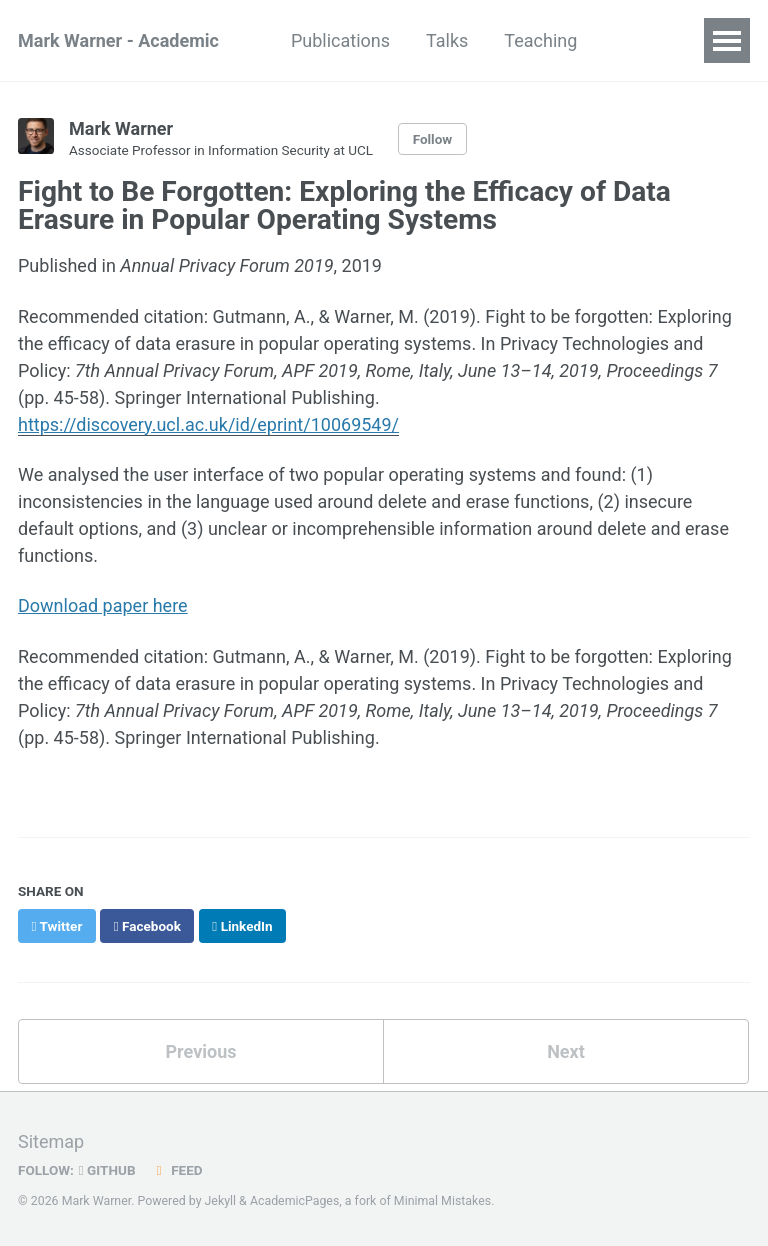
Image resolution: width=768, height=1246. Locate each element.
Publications (340, 40)
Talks (447, 40)
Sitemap (51, 1141)
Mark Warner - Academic (118, 40)
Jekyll (221, 1201)
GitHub (107, 1170)
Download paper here (103, 605)
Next (566, 1051)
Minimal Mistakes (442, 1201)
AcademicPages (294, 1201)
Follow (433, 139)
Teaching (540, 40)
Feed (177, 1170)
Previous (201, 1051)
